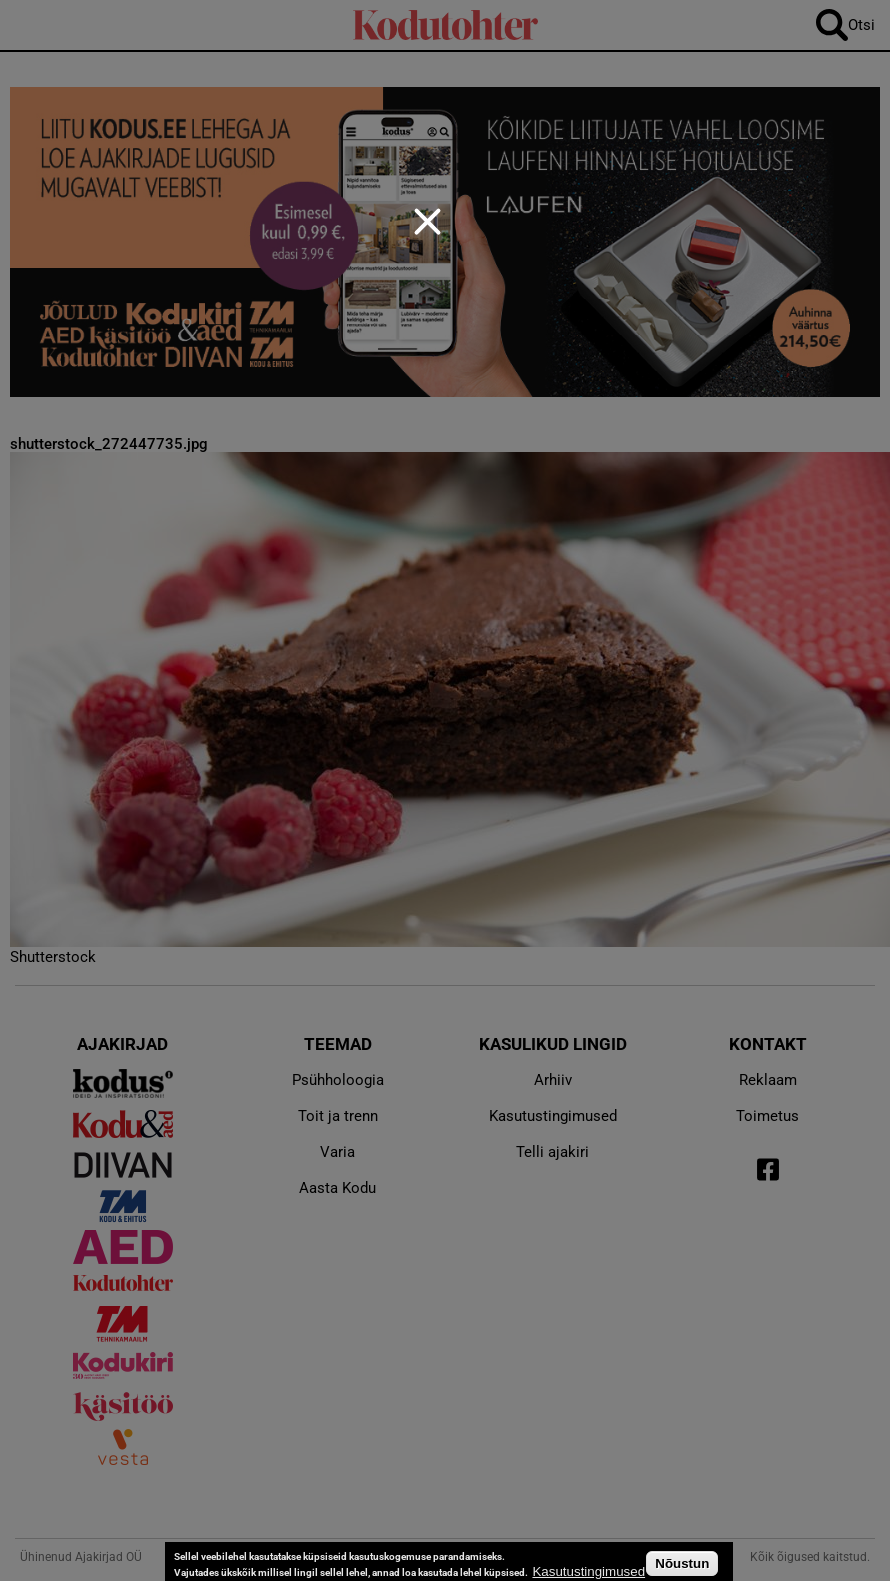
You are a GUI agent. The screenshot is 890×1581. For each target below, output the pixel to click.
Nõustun (682, 1563)
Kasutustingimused (588, 1571)
